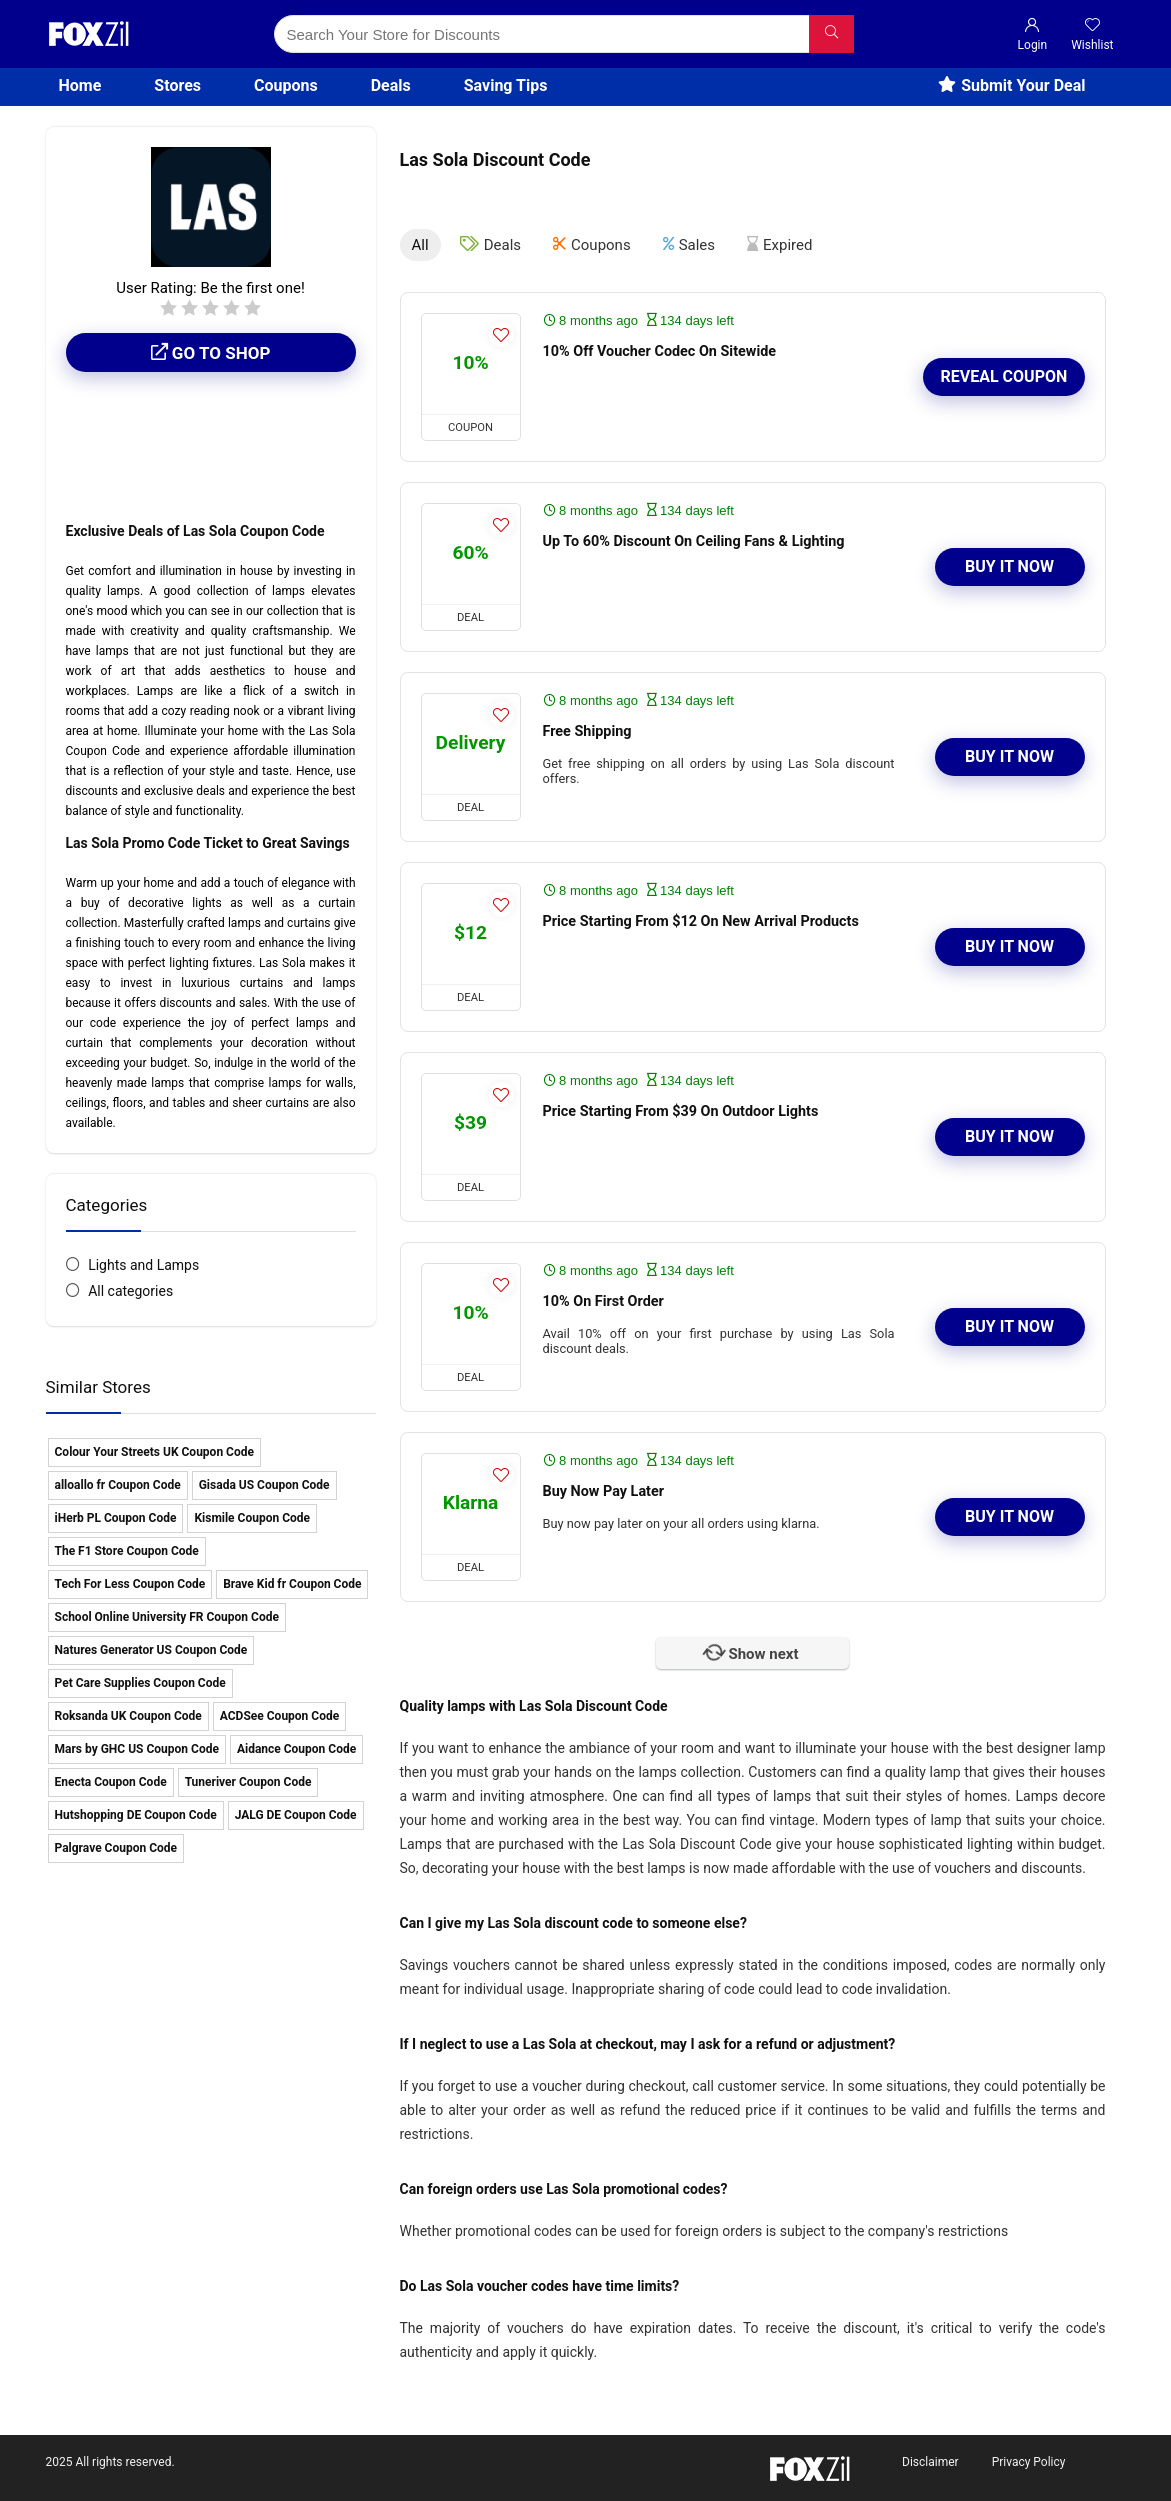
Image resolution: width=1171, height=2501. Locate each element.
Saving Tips (506, 85)
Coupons (286, 85)
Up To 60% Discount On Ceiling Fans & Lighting (694, 540)
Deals (391, 85)
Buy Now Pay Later (604, 1490)
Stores (177, 85)
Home (80, 85)
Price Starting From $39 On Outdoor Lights (681, 1110)
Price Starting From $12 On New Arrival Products (701, 920)
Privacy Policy (1029, 2461)
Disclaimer (930, 2461)
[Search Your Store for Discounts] (831, 34)
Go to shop (211, 353)
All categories (130, 1291)
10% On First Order (603, 1300)
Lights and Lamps (143, 1265)
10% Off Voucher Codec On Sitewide (660, 350)
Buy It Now (1009, 566)
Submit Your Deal (1011, 85)
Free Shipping (587, 730)
